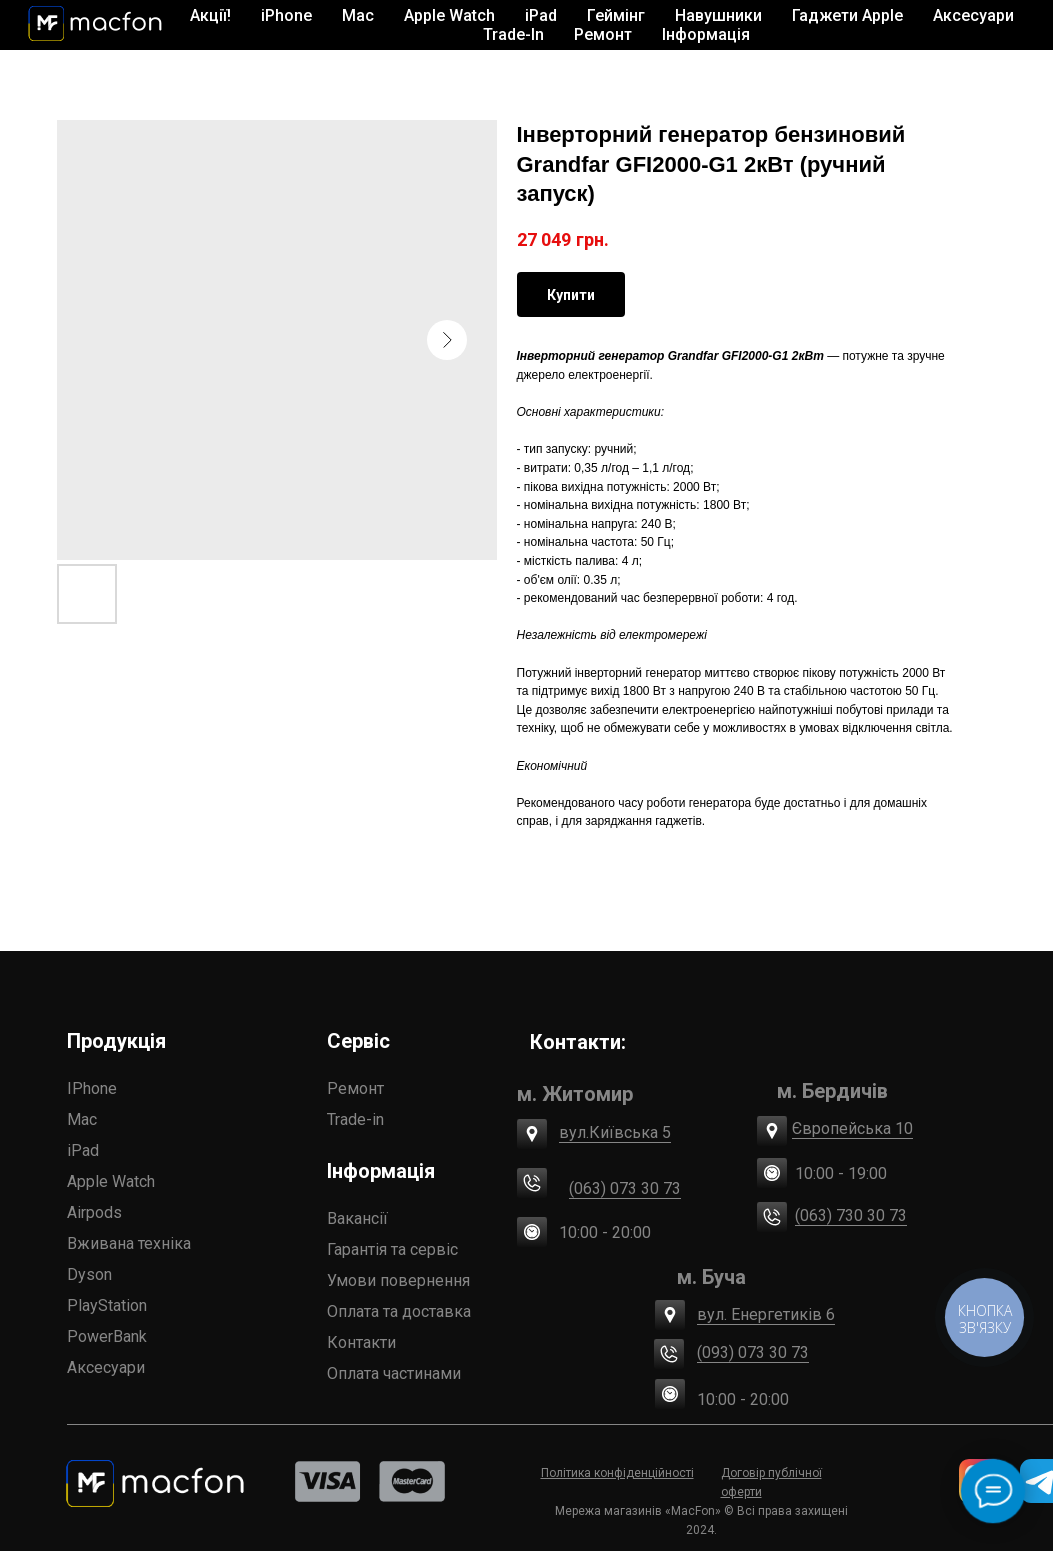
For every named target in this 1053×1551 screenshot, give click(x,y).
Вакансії (357, 1218)
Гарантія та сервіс (392, 1249)
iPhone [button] (286, 15)
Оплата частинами (394, 1373)
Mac (82, 1119)
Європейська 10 (852, 1128)
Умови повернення (398, 1280)
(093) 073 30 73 (753, 1352)
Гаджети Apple (847, 15)
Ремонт (603, 34)
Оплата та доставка (399, 1311)
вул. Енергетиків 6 (766, 1314)
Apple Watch (111, 1181)
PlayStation (107, 1305)
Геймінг (616, 15)
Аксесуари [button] (973, 15)
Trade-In (513, 34)
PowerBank (107, 1336)
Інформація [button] (706, 34)
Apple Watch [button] (449, 15)
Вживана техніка (129, 1243)
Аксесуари (106, 1367)
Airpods (94, 1212)
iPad (83, 1150)
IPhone (92, 1088)
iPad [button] (541, 15)
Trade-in (355, 1119)
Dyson (89, 1274)
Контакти (361, 1342)
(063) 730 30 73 (851, 1215)
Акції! (210, 15)
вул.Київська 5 (615, 1132)
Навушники (718, 15)
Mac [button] (358, 15)
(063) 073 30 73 (625, 1188)
